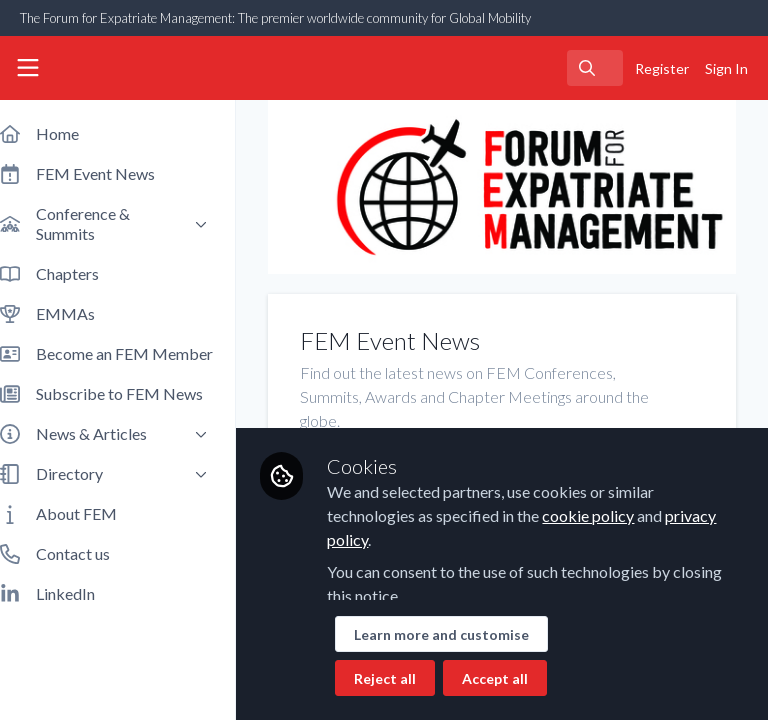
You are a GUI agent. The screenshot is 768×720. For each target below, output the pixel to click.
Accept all (515, 678)
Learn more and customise (461, 634)
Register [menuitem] (662, 68)
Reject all (405, 678)
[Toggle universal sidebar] (28, 68)
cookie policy (608, 515)
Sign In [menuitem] (726, 68)
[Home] (104, 68)
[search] (595, 68)
